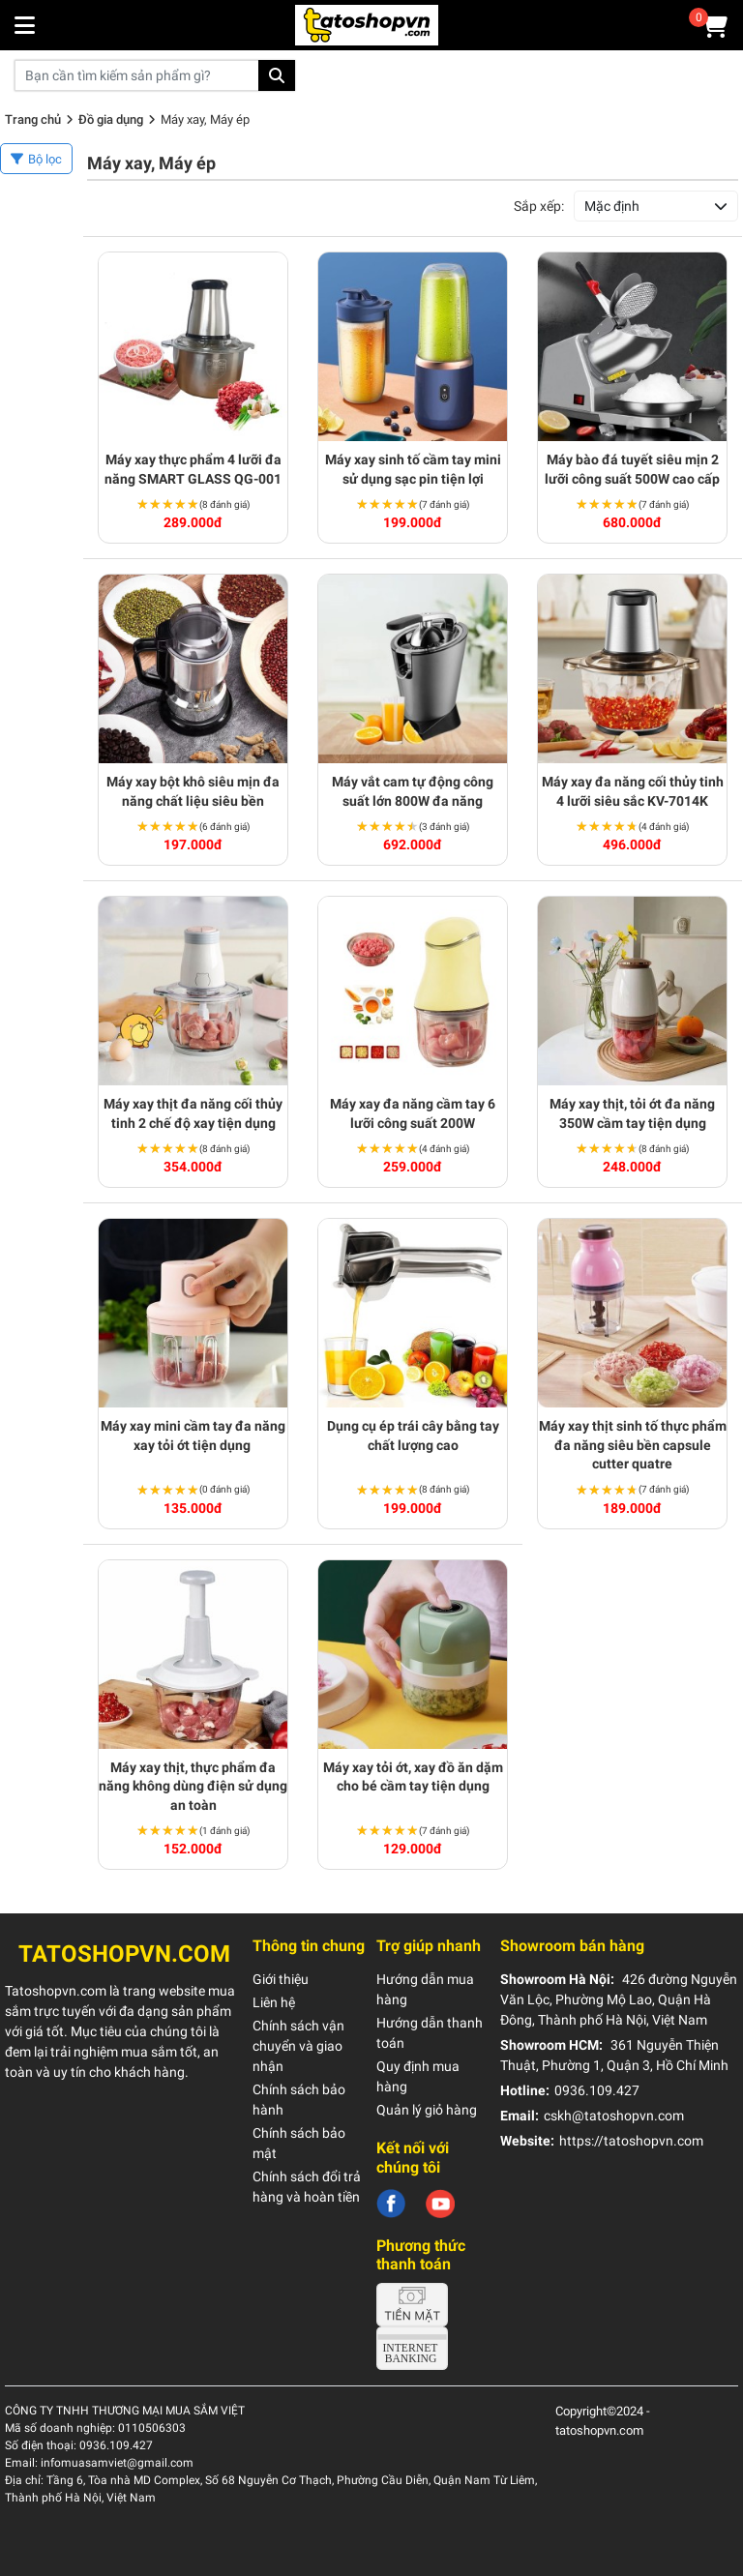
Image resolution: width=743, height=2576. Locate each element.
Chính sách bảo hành (299, 2099)
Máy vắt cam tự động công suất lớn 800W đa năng (412, 791)
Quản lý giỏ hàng (426, 2109)
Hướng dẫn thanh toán (429, 2033)
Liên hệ (274, 2002)
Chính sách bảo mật (299, 2143)
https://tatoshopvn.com (631, 2140)
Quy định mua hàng (418, 2076)
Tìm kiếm (276, 75)
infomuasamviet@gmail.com (117, 2463)
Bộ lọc (45, 159)
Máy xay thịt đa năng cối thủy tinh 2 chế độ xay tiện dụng (193, 1113)
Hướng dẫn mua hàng (425, 1989)
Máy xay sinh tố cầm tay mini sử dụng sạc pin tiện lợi (413, 469)
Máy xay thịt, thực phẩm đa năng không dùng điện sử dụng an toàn (193, 1786)
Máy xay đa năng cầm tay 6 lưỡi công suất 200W (412, 1113)
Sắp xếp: (539, 206)
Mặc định (611, 206)
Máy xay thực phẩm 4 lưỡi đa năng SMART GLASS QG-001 (193, 469)
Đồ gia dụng (110, 119)
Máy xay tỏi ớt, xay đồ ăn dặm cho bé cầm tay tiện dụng (413, 1777)
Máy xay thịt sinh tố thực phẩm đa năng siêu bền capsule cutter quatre (633, 1444)
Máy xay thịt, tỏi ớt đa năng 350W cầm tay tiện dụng (632, 1113)
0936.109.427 (596, 2090)
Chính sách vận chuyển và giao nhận (298, 2046)
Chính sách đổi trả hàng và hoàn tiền (307, 2187)
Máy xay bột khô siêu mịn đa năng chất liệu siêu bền (193, 791)
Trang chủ (33, 119)
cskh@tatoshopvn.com (614, 2115)
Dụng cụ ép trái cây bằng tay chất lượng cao (413, 1435)
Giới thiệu (281, 1979)
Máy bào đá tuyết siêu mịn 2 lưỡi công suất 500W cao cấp (632, 469)
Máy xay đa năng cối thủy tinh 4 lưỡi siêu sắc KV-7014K (633, 791)
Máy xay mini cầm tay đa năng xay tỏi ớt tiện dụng (193, 1435)
